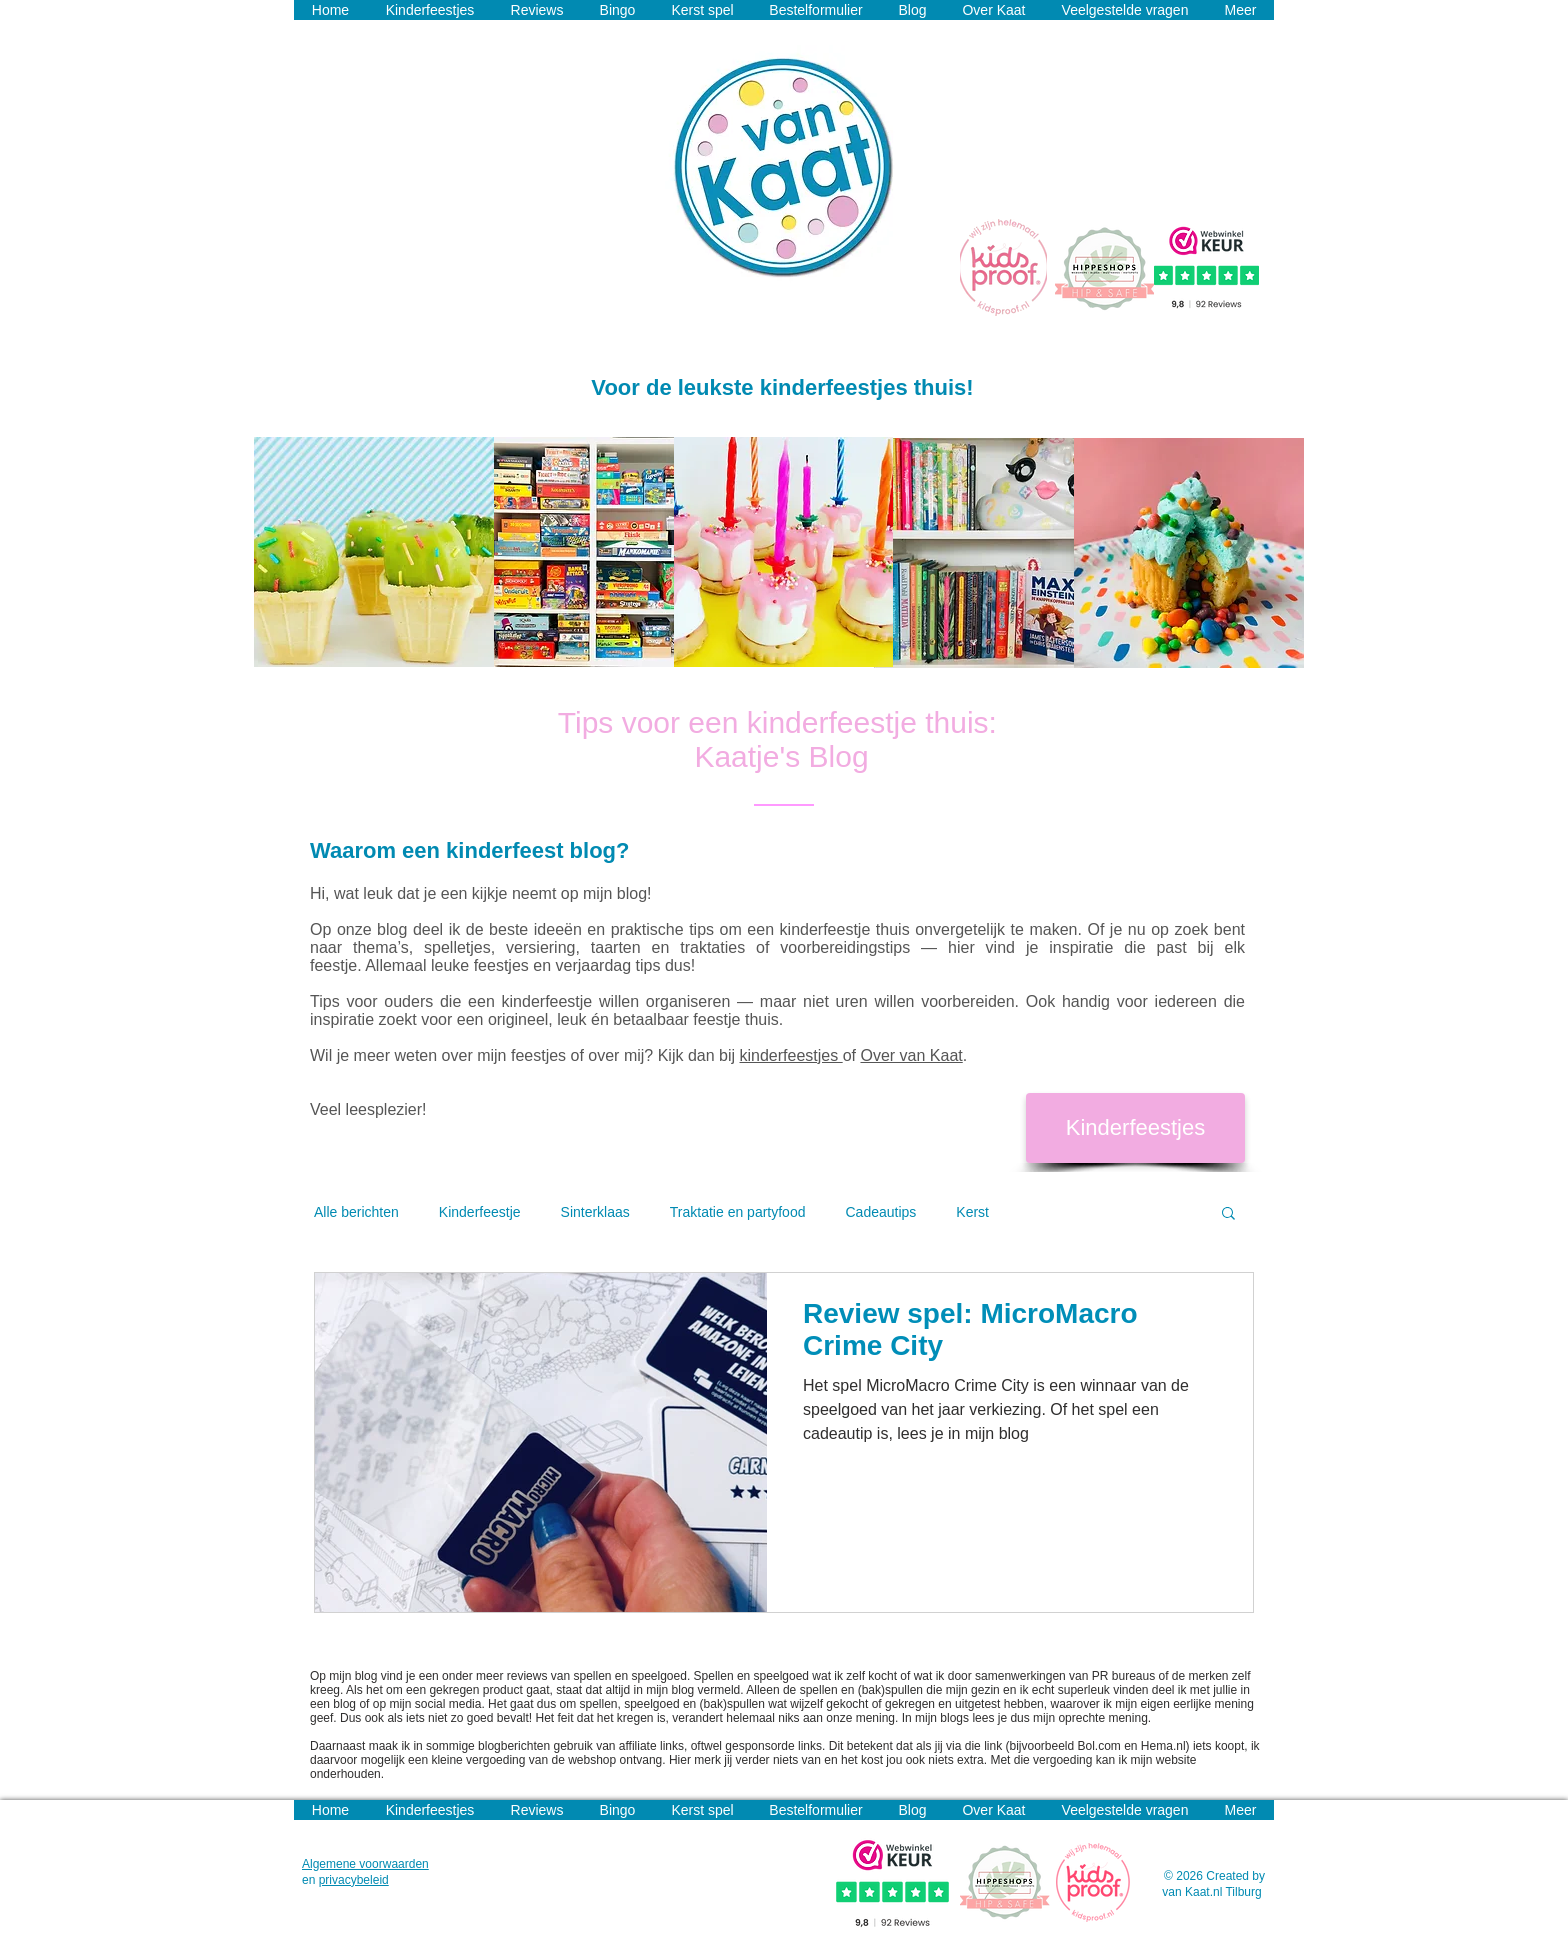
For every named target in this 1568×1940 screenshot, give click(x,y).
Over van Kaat (911, 1055)
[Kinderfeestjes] (1135, 1128)
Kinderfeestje (480, 1212)
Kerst (972, 1212)
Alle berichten (356, 1212)
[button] (1228, 1214)
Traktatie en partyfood (738, 1212)
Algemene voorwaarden (365, 1864)
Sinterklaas (595, 1212)
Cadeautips (880, 1212)
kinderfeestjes (791, 1055)
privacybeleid (354, 1880)
